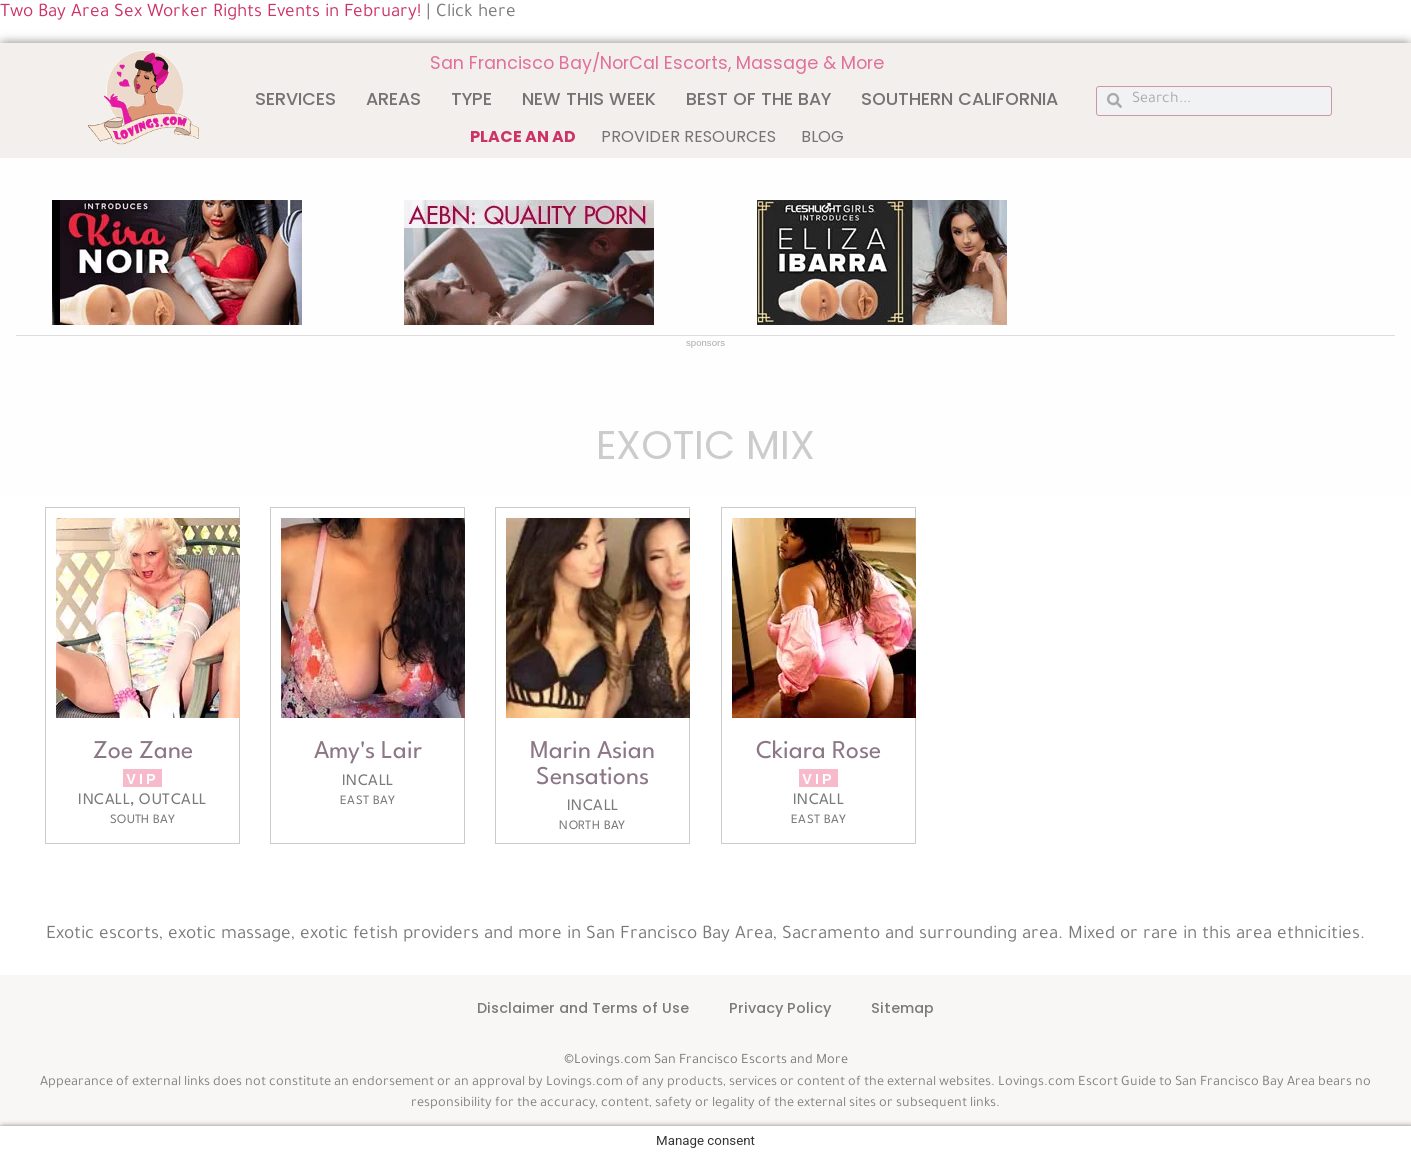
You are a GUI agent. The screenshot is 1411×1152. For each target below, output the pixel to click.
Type (471, 99)
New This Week (589, 99)
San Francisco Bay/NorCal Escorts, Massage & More (657, 63)
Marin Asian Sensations (592, 765)
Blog (822, 136)
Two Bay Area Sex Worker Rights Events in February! (210, 13)
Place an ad (523, 136)
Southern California (959, 99)
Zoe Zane (143, 752)
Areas (393, 99)
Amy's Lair (368, 752)
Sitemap (902, 1008)
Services (295, 99)
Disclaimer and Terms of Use (583, 1008)
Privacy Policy (780, 1008)
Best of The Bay (758, 99)
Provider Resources (688, 136)
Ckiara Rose (818, 752)
